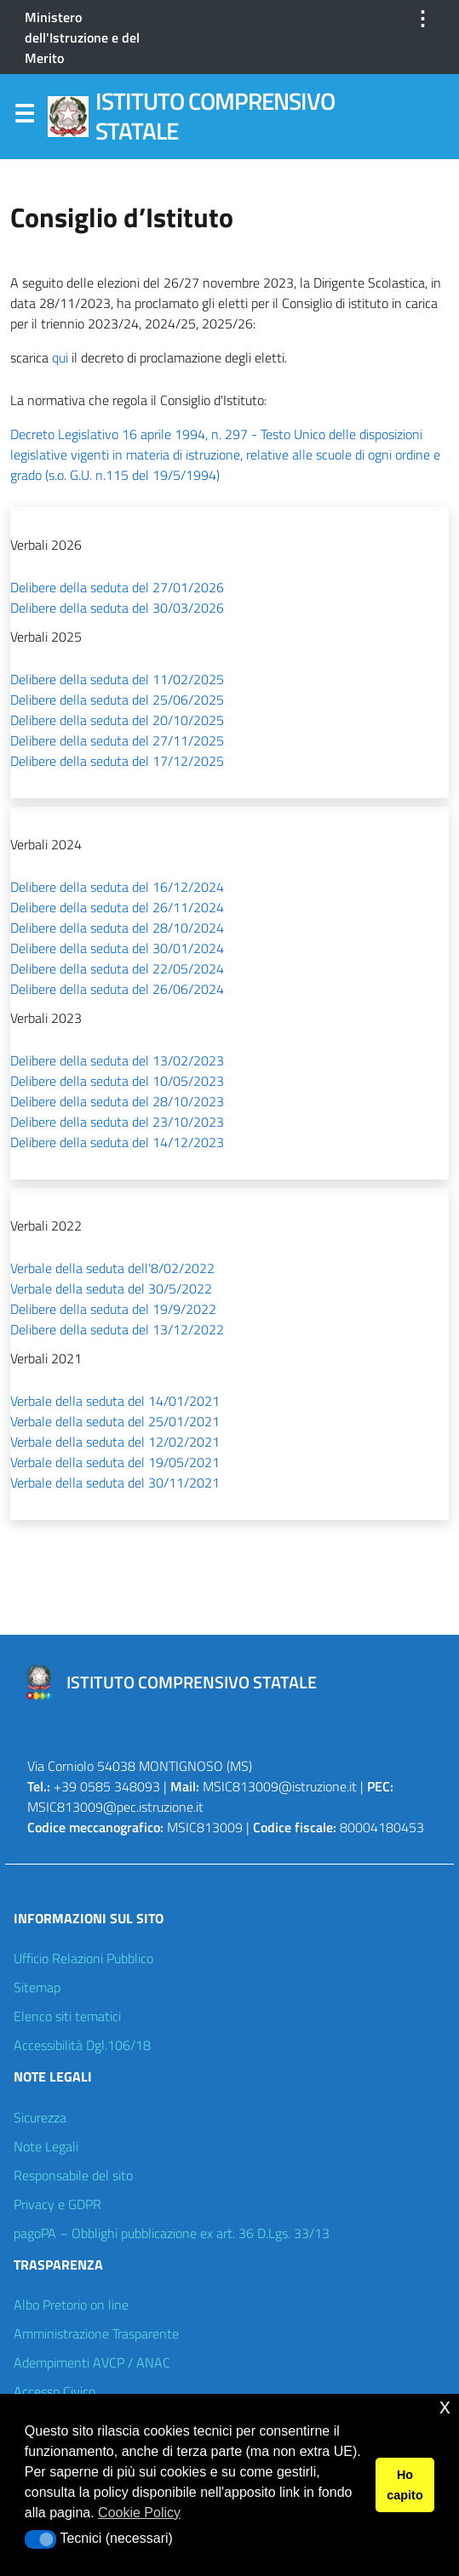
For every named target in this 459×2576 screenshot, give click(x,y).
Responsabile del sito (73, 2175)
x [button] (444, 2406)
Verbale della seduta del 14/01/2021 (115, 1401)
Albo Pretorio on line (71, 2304)
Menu (24, 117)
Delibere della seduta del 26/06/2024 (117, 989)
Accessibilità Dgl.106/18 (82, 2045)
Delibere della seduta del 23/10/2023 (117, 1121)
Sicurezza (40, 2117)
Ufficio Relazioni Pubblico (83, 1958)
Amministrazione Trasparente (96, 2333)
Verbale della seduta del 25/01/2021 (115, 1421)
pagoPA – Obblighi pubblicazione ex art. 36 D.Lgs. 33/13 (172, 2233)
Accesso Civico (54, 2391)
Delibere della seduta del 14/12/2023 (117, 1142)
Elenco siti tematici (67, 2016)
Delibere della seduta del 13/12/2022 (117, 1329)
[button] (40, 2539)
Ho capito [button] (404, 2485)
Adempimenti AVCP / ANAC (92, 2362)
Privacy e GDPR (57, 2204)
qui (60, 357)
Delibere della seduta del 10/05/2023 (117, 1081)
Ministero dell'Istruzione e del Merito (82, 37)
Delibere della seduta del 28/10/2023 (117, 1101)
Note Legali (46, 2146)
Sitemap (37, 1987)
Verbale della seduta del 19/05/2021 (115, 1462)
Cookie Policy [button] (139, 2512)
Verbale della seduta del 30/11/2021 (115, 1482)
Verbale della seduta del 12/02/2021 (115, 1441)
